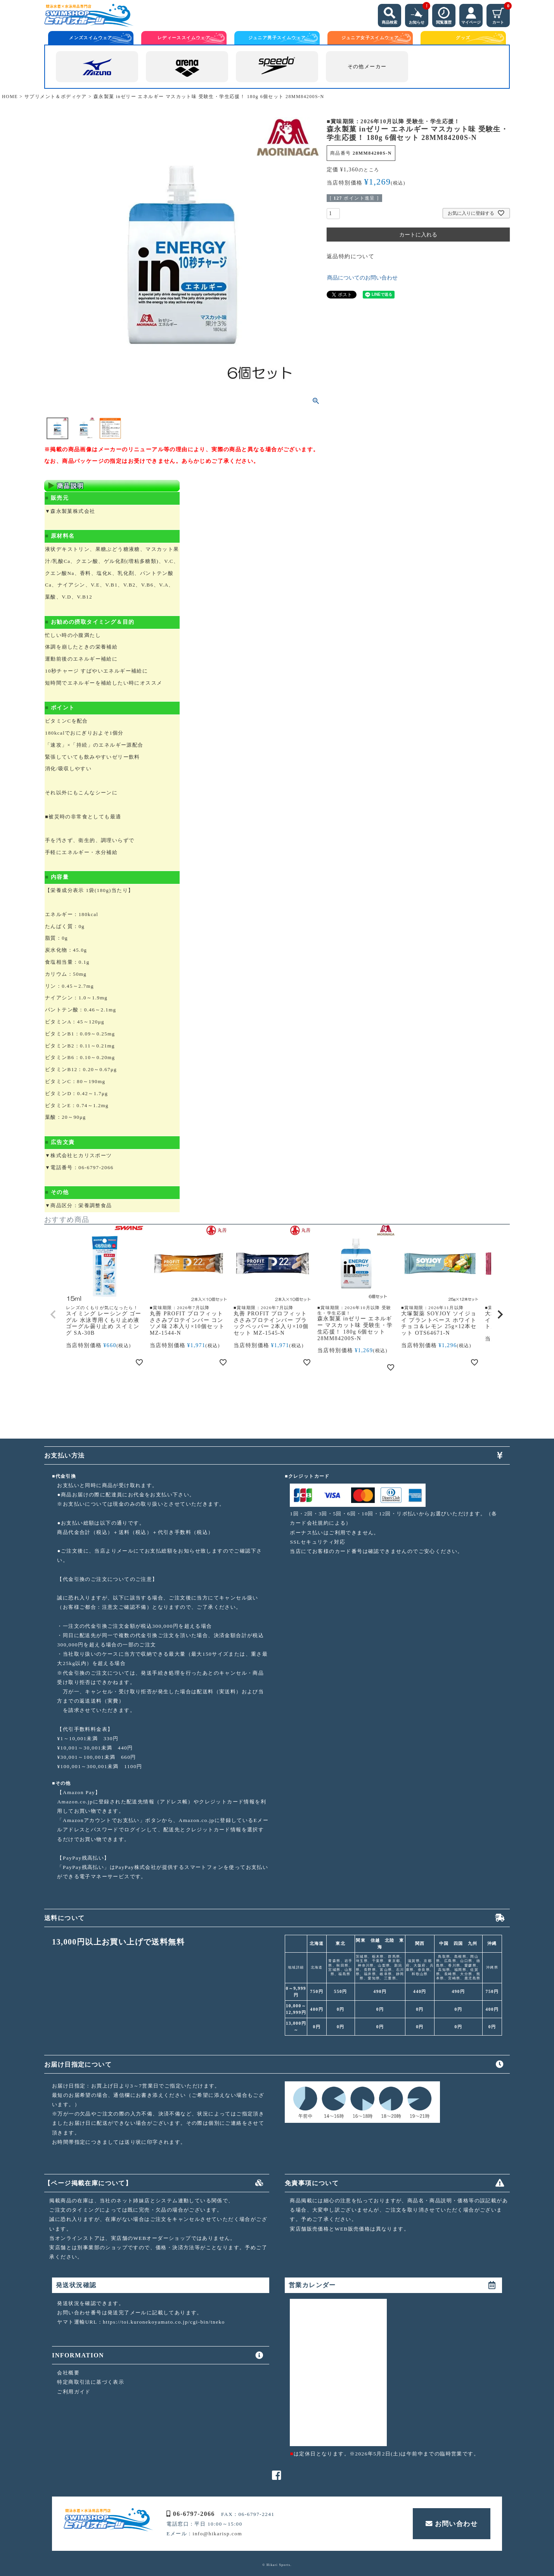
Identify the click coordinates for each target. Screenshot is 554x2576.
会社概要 (68, 2373)
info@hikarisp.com (217, 2533)
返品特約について (350, 256)
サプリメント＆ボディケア (55, 96)
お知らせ (418, 14)
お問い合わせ (452, 2524)
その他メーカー (367, 66)
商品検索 (389, 14)
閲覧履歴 (444, 14)
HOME (10, 96)
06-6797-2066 (190, 2513)
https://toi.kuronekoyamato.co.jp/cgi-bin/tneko (164, 2322)
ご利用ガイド (73, 2392)
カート (501, 14)
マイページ (471, 14)
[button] (53, 1314)
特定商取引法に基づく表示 (90, 2382)
